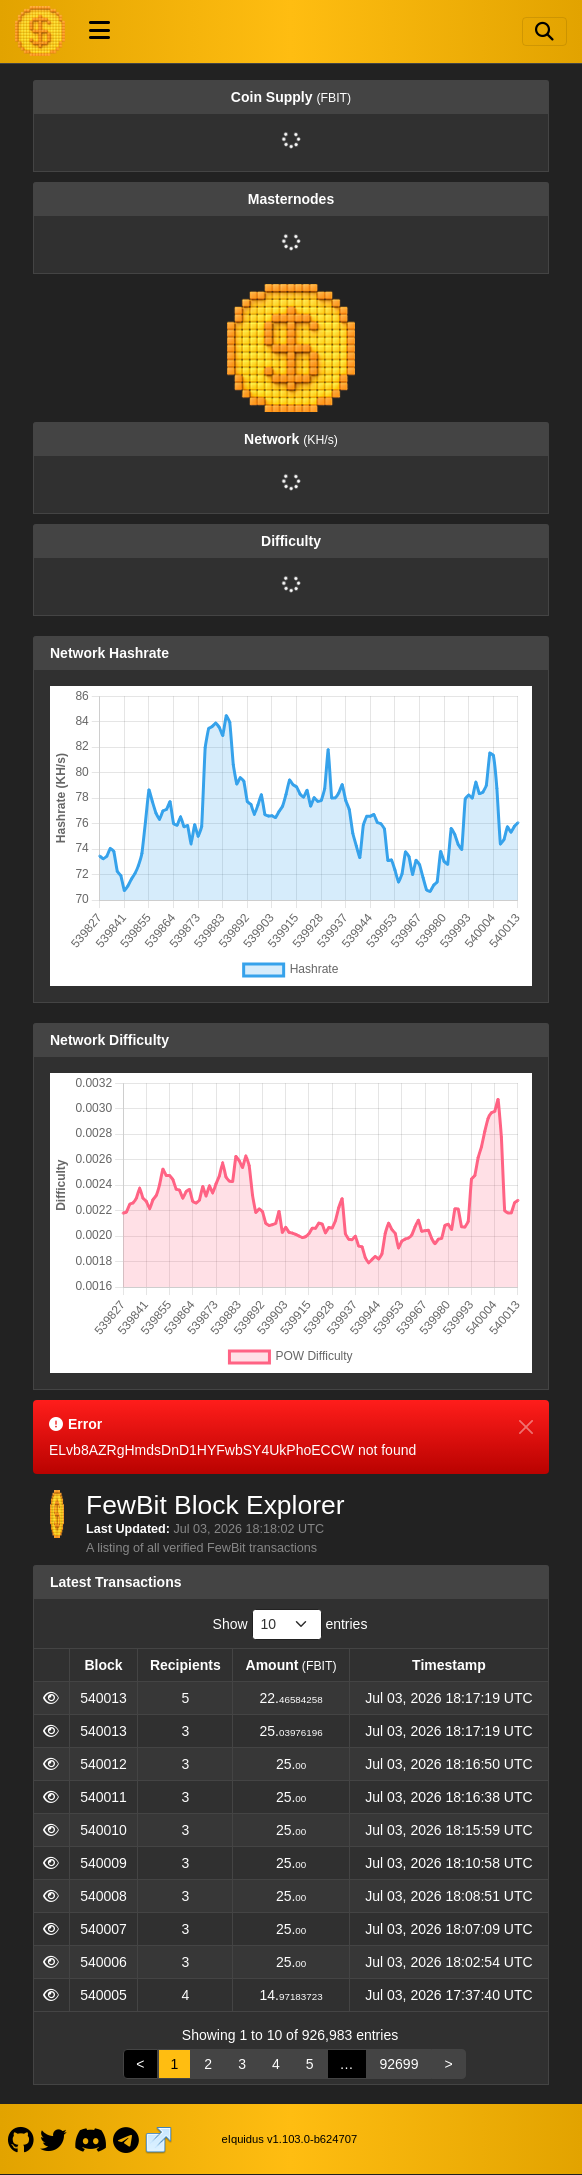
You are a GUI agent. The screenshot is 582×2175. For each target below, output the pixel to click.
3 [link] (242, 2064)
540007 (103, 1929)
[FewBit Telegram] (126, 2139)
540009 (103, 1863)
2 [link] (208, 2064)
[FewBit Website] (159, 2139)
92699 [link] (399, 2064)
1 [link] (175, 2064)
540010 (103, 1830)
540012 (103, 1764)
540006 (103, 1962)
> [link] (448, 2064)
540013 (103, 1698)
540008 (103, 1896)
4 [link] (276, 2064)
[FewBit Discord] (90, 2139)
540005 (103, 1995)
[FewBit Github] (20, 2139)
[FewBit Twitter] (54, 2139)
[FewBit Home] (40, 31)
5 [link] (310, 2064)
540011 (103, 1797)
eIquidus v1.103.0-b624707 (290, 2139)
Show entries (290, 1624)
